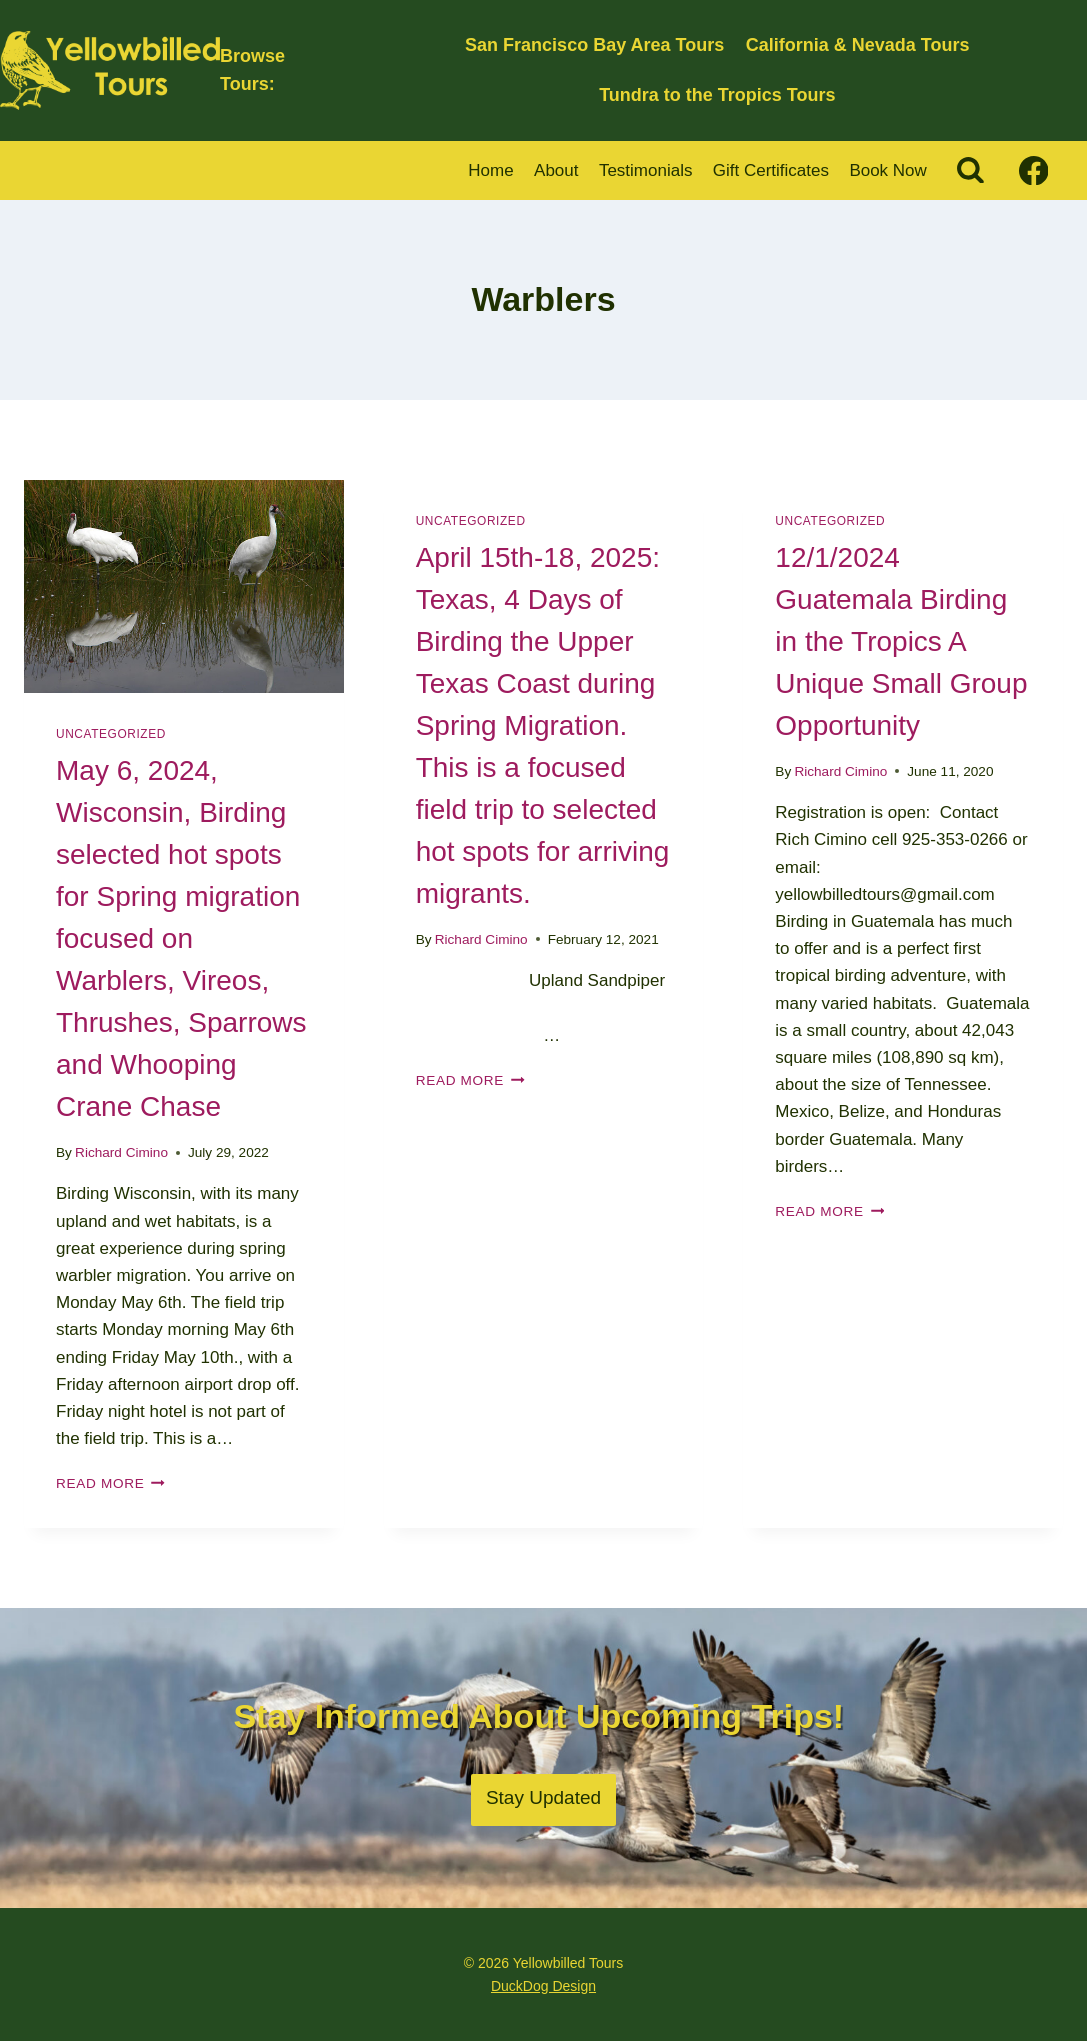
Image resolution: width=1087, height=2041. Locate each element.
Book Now (887, 170)
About (556, 170)
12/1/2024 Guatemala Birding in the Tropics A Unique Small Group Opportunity (901, 641)
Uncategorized (111, 734)
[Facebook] (1033, 170)
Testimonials (646, 170)
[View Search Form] (970, 170)
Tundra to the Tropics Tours (717, 95)
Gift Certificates (771, 170)
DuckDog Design (543, 1986)
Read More (110, 1483)
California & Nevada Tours (858, 45)
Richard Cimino (121, 1152)
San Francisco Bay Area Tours (594, 45)
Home (490, 170)
